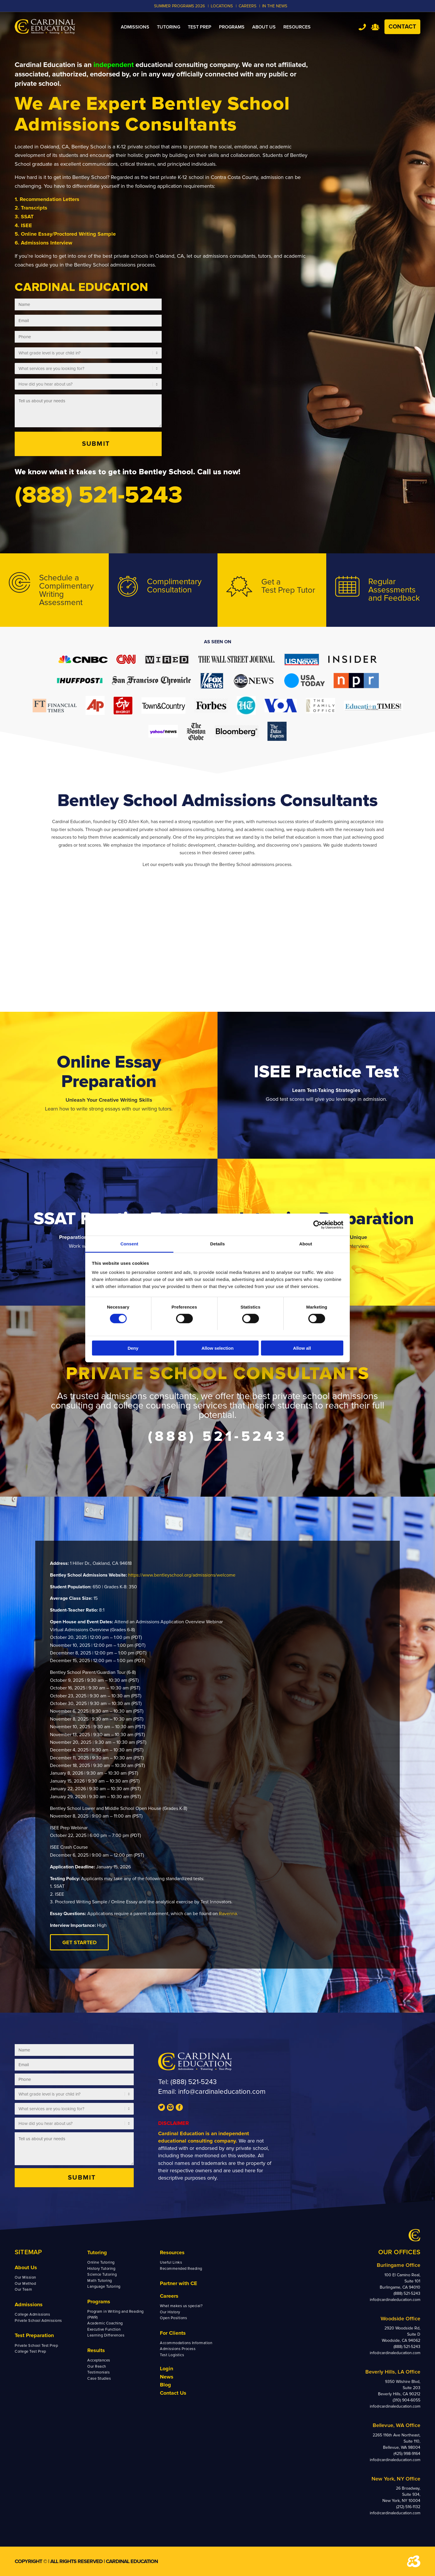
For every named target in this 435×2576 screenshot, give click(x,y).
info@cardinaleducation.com (221, 2091)
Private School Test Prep (36, 2345)
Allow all (302, 1348)
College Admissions (32, 2314)
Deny (133, 1348)
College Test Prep (30, 2351)
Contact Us (173, 2393)
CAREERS (247, 6)
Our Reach (96, 2366)
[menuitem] (135, 27)
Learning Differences (105, 2335)
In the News (274, 6)
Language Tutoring (104, 2286)
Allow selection (217, 1348)
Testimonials (98, 2372)
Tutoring (97, 2252)
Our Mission (25, 2277)
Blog (165, 2384)
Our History (170, 2312)
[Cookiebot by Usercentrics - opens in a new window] (317, 1224)
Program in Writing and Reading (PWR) (115, 2314)
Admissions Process (177, 2348)
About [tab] (305, 1243)
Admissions (29, 2304)
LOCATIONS (222, 6)
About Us (26, 2267)
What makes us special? (181, 2306)
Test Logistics (172, 2355)
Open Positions (173, 2318)
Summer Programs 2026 (179, 6)
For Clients (173, 2333)
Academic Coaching (105, 2323)
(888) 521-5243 (193, 2082)
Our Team (23, 2289)
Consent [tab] (129, 1243)
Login (166, 2368)
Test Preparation (34, 2335)
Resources (172, 2252)
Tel (362, 27)
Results (96, 2350)
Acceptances (98, 2360)
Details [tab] (217, 1243)
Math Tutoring (99, 2280)
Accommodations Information (186, 2343)
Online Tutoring (101, 2262)
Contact (402, 26)
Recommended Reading (181, 2268)
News (166, 2377)
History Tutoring (101, 2268)
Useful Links (171, 2262)
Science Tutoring (102, 2274)
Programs (98, 2301)
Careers (169, 2296)
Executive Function (104, 2329)
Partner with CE (178, 2283)
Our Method (25, 2283)
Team (375, 27)
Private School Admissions (38, 2320)
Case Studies (99, 2378)
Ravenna (228, 1914)
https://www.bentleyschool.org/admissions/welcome (181, 1575)
